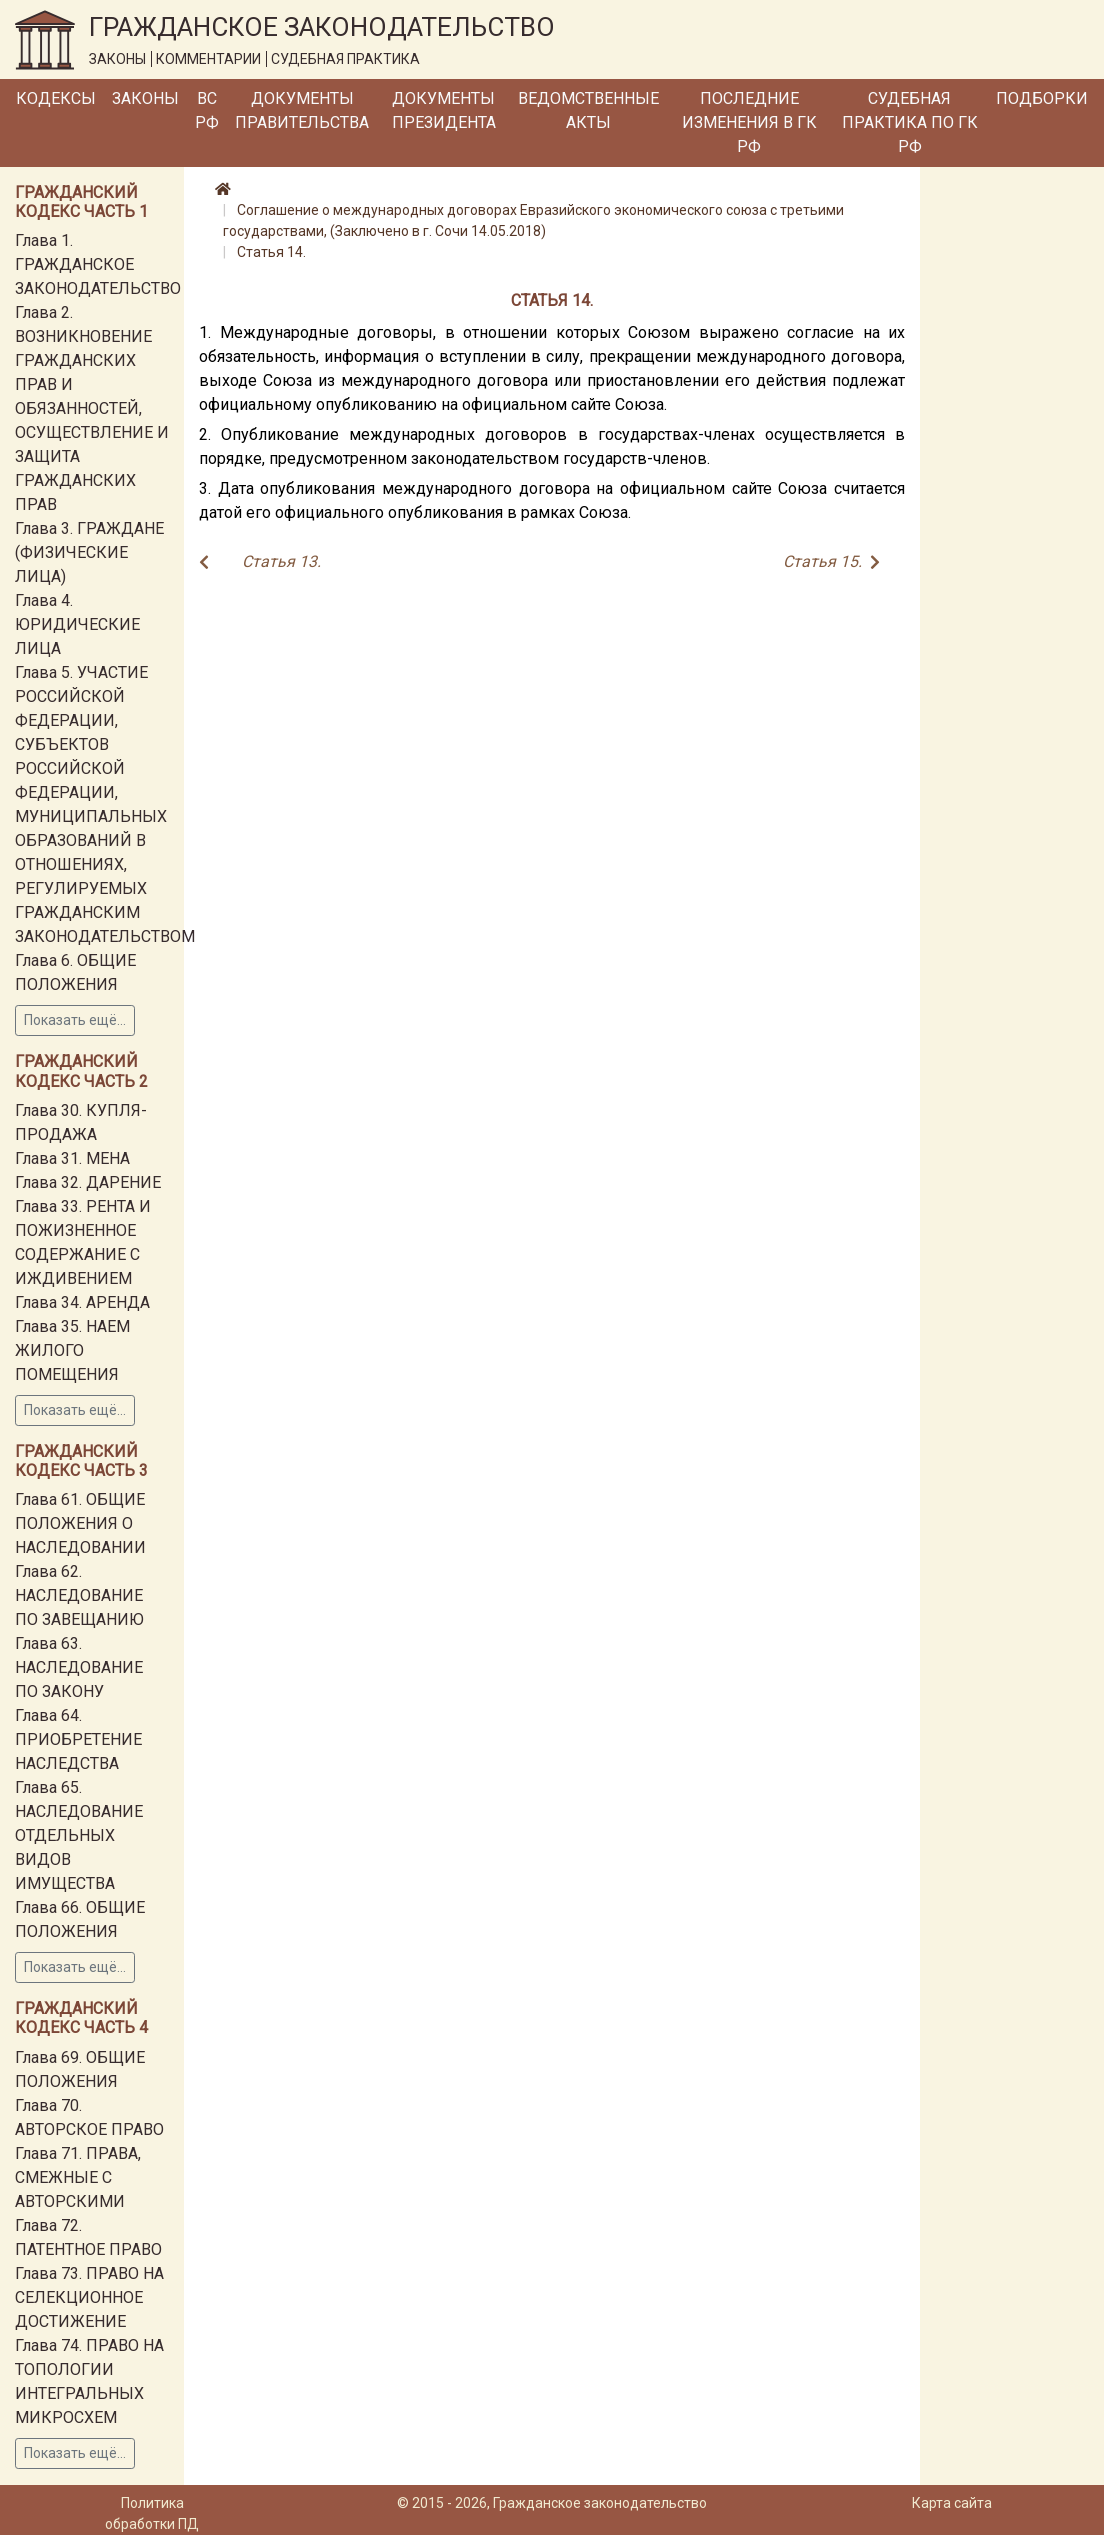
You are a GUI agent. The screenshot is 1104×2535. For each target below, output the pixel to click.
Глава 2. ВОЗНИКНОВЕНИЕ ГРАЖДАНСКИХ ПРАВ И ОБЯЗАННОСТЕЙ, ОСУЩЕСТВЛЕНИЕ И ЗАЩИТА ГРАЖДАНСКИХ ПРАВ (92, 408)
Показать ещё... (75, 1020)
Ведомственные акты (588, 110)
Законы (145, 98)
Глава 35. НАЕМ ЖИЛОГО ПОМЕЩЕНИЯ (72, 1350)
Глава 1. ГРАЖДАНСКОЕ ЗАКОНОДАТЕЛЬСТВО (98, 264)
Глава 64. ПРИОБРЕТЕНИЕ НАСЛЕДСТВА (78, 1739)
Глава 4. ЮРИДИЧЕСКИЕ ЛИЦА (77, 624)
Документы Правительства (302, 110)
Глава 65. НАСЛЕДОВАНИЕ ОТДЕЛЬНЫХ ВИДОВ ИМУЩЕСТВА (79, 1835)
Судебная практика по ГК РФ (910, 122)
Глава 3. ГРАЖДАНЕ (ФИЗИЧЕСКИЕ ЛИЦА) (89, 552)
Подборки (1042, 98)
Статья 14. (271, 252)
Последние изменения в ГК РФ (749, 122)
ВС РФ (207, 110)
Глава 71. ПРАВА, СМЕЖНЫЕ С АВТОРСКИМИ (78, 2177)
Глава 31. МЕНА (72, 1158)
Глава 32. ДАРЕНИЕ (88, 1182)
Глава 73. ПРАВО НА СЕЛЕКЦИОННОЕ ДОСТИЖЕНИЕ (89, 2297)
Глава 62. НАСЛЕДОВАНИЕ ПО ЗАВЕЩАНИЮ (79, 1595)
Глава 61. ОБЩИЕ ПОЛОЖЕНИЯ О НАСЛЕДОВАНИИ (80, 1523)
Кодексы (56, 98)
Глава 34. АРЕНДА (82, 1302)
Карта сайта (952, 2503)
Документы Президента (444, 110)
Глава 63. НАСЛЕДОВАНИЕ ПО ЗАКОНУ (79, 1667)
